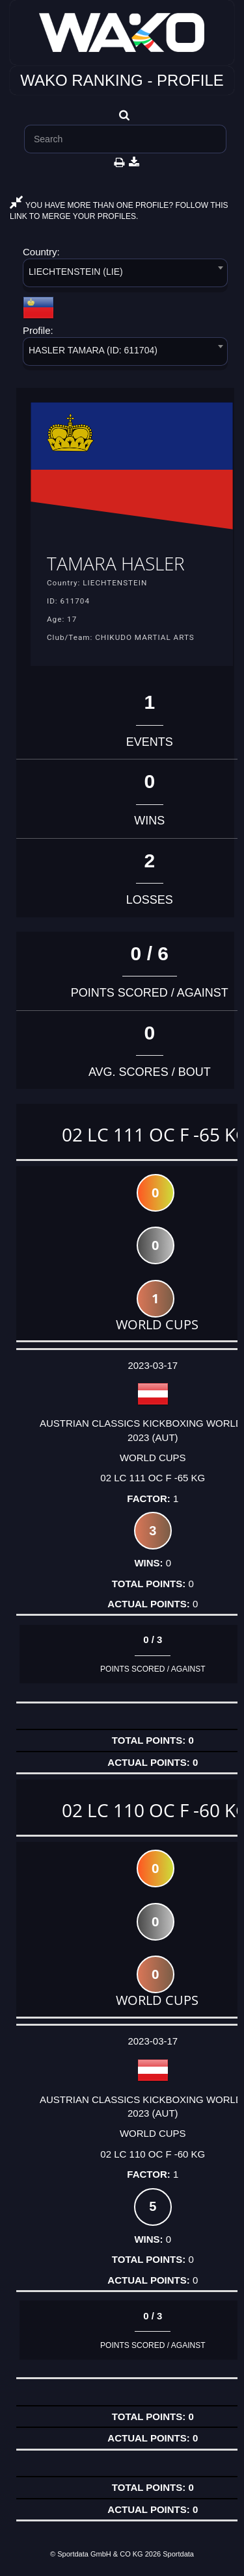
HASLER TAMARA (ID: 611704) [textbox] (93, 350)
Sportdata (178, 2554)
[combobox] (125, 275)
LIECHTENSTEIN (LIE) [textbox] (76, 271)
